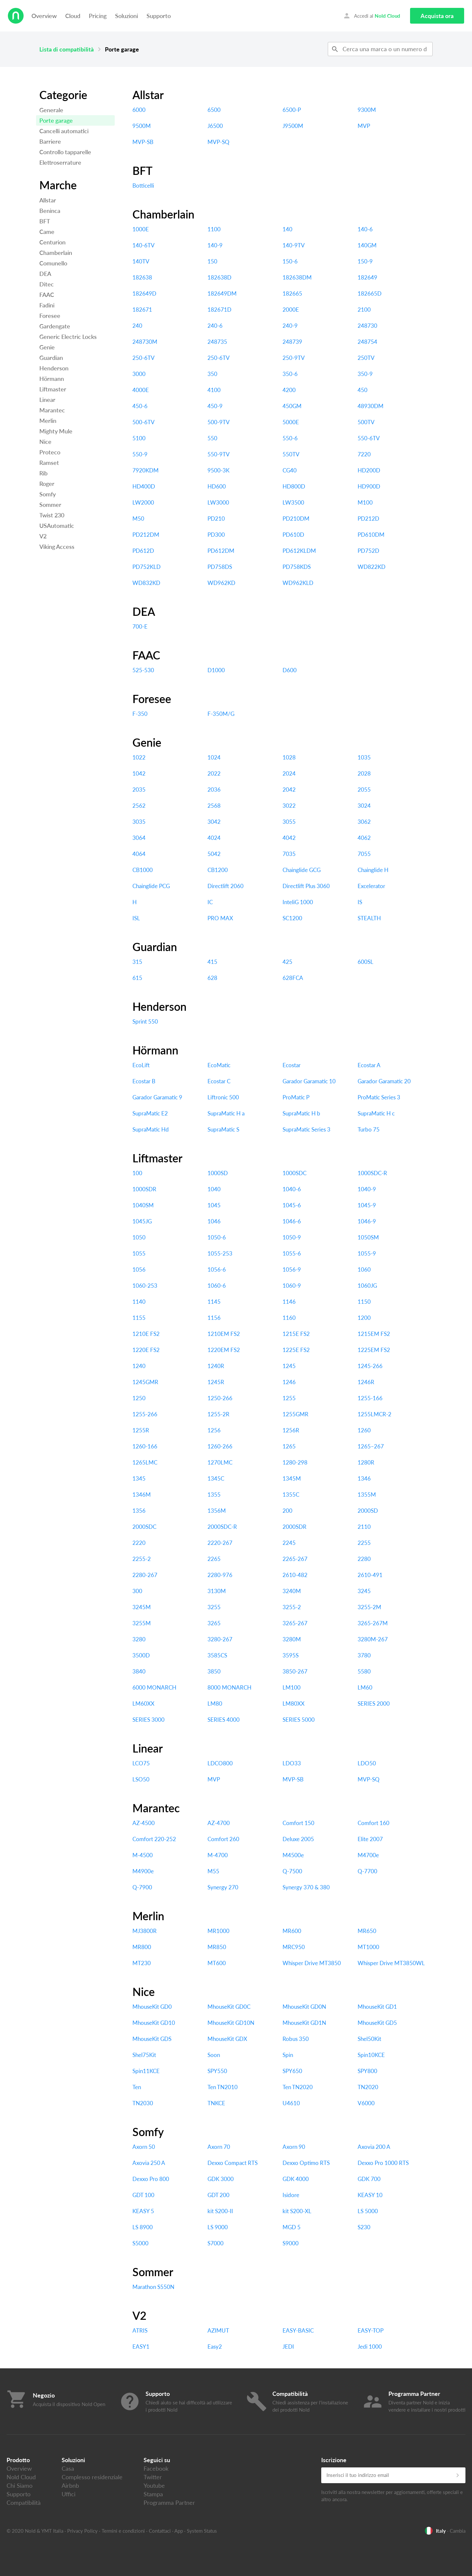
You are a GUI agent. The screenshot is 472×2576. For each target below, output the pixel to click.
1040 (214, 1189)
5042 (214, 853)
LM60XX (143, 1703)
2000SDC (144, 1526)
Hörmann (51, 378)
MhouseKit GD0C (228, 2006)
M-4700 (217, 1855)
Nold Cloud (21, 2477)
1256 (214, 1430)
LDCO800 (220, 1763)
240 (137, 325)
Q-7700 (367, 1871)
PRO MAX (220, 918)
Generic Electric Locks (68, 336)
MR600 (292, 1930)
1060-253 (144, 1285)
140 (287, 229)
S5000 (140, 2243)
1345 (139, 1478)
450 (362, 389)
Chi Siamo (19, 2485)
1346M (141, 1494)
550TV (291, 454)
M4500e (293, 1855)
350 (212, 373)
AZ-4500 (143, 1822)
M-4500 (142, 1855)
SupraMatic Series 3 (306, 1129)
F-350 (140, 713)
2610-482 (295, 1574)
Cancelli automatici (63, 131)
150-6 (290, 261)
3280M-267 (373, 1639)
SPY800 (367, 2070)
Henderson (54, 368)
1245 (289, 1365)
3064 (139, 837)
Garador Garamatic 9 (157, 1097)
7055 (364, 853)
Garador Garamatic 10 (309, 1081)
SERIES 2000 (374, 1703)
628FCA (293, 977)
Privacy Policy (82, 2531)
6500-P (292, 109)
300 (137, 1591)
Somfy (47, 494)
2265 (214, 1558)
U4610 (291, 2103)
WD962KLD (298, 582)
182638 (142, 277)
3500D (141, 1655)
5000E (291, 422)
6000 (139, 109)
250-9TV (294, 357)
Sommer (50, 504)
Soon (213, 2054)
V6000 (366, 2103)
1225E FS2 (296, 1349)
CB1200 (217, 869)
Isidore (291, 2195)
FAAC (46, 294)
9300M (367, 109)
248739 (292, 341)
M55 (213, 1871)
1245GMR (145, 1382)
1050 (139, 1237)
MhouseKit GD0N (304, 2006)
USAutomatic (56, 525)
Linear (47, 399)
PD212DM (145, 534)
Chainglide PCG (151, 886)
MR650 (367, 1930)
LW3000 (218, 502)
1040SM (143, 1205)
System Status (202, 2531)
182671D (219, 309)
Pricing (98, 15)
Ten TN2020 (298, 2087)
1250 (139, 1398)
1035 (364, 757)
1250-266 (219, 1398)
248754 (367, 341)
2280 (364, 1558)
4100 (214, 389)
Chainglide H (373, 869)
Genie (47, 347)
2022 (214, 773)
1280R (366, 1462)
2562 (139, 805)
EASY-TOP (371, 2330)
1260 (364, 1430)
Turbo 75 (369, 1129)
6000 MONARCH (154, 1687)
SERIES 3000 (148, 1719)
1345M (292, 1478)
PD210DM (296, 518)
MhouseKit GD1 (377, 2006)
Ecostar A (369, 1065)
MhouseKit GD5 (377, 2022)
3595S (291, 1655)
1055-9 (367, 1253)
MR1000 (218, 1930)
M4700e (368, 1855)
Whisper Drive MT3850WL (391, 1963)
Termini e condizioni (123, 2531)
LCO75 (141, 1763)
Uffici (68, 2494)
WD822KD (371, 566)
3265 (214, 1623)
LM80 (214, 1703)
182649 (367, 277)
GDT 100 (143, 2195)
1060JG (367, 1285)
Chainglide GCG (302, 869)
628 (212, 977)
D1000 (216, 670)
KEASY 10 (370, 2195)
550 (212, 438)
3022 (289, 805)
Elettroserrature (60, 162)
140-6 (365, 229)
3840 (139, 1671)
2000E (291, 309)
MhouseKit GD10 (153, 2022)
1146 (289, 1301)
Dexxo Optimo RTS (306, 2162)
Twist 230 (51, 515)
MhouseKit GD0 (152, 2006)
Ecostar (292, 1065)
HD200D (369, 470)
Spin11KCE (146, 2070)
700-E (140, 626)
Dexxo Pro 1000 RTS (383, 2162)
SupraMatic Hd (150, 1129)
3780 (364, 1655)
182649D (144, 293)
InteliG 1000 (298, 902)
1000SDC (294, 1173)
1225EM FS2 (374, 1349)
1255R (140, 1430)
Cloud (72, 15)
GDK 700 (369, 2178)
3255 (214, 1607)
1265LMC (144, 1462)
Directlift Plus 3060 (306, 886)
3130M (216, 1591)
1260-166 (144, 1446)
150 (212, 261)
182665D (370, 293)
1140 (139, 1301)
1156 (214, 1317)
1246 (289, 1382)
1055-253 (219, 1253)
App (178, 2531)
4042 (289, 837)
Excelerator (371, 886)
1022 (139, 757)
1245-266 (370, 1365)
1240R (215, 1365)
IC (210, 902)
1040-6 (292, 1189)
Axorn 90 (294, 2146)
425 (287, 961)
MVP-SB (142, 141)
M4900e (143, 1871)
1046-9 (367, 1221)
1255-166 (370, 1398)
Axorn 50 (143, 2146)
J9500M (293, 125)
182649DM (222, 293)
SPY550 (217, 2070)
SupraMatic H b (301, 1113)
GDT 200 (218, 2195)
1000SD (217, 1173)
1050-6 (216, 1237)
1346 (364, 1478)
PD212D (368, 518)
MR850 (216, 1946)
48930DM (371, 406)
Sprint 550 (145, 1021)
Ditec (46, 284)
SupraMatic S (223, 1129)
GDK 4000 (296, 2178)
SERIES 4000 (223, 1719)
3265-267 (295, 1623)
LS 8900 (142, 2227)
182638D (219, 277)
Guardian (51, 357)
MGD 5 (292, 2227)
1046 (214, 1221)
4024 (214, 837)
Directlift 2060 (225, 886)
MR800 (141, 1946)
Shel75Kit (144, 2054)
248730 (367, 325)
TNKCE (216, 2103)
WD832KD (146, 582)
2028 (364, 773)
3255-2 (292, 1607)
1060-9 (292, 1285)
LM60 (365, 1687)
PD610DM (371, 534)
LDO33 (292, 1763)
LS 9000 (217, 2227)
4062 (364, 837)
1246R (366, 1382)
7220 (364, 454)
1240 (139, 1365)
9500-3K (218, 470)
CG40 (290, 470)
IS (360, 902)
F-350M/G (220, 713)
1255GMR (295, 1414)
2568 (214, 805)
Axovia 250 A (148, 2162)
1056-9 (292, 1269)
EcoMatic (218, 1065)
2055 (364, 789)
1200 (364, 1317)
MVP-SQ (218, 141)
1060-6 (216, 1285)
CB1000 (142, 869)
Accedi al (371, 16)
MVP (364, 125)
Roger (46, 483)
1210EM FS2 (223, 1333)
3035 (139, 821)
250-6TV (143, 357)
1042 (139, 773)
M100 (365, 502)
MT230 (141, 1963)
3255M (141, 1623)
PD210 (216, 518)
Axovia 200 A (374, 2146)
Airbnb (70, 2485)
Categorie (63, 94)
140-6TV (143, 245)
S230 (364, 2227)
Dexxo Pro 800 (150, 2178)
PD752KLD (146, 566)
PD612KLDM (299, 550)
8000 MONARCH (229, 1687)
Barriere (50, 141)
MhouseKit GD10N (230, 2022)
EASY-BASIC (298, 2330)
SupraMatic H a (226, 1113)
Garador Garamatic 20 (384, 1081)
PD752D (368, 550)
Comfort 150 (298, 1822)
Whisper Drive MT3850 (312, 1963)
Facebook (156, 2468)
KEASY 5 (143, 2211)
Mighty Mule (55, 431)
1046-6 (292, 1221)
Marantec (52, 410)
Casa (68, 2468)
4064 (139, 853)
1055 (139, 1253)
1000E (140, 229)
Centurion (52, 242)
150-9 (365, 261)
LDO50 (367, 1763)
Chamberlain (55, 252)
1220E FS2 (146, 1349)
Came (46, 231)
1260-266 (219, 1446)
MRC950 (294, 1946)
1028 (289, 757)
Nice (45, 441)
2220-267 (219, 1542)
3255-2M (369, 1607)
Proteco (49, 452)
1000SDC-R (372, 1173)
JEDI (288, 2346)
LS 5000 (368, 2211)
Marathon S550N (153, 2286)
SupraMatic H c (376, 1113)
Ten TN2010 (222, 2087)
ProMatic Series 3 (379, 1097)
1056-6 (216, 1269)
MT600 (216, 1963)
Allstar (47, 200)
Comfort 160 (373, 1822)
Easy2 (214, 2346)
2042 (289, 789)
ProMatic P (296, 1097)
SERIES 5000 (299, 1719)
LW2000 (143, 502)
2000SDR (294, 1526)
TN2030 (142, 2103)
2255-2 (141, 1558)
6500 (214, 109)
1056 (139, 1269)
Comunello (53, 263)
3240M (292, 1591)
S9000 (291, 2243)
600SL (365, 961)
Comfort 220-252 (154, 1839)
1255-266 (144, 1414)
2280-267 (144, 1574)
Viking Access (56, 546)
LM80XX (294, 1703)
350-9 (365, 373)
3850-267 (295, 1671)
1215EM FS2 (374, 1333)
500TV (366, 422)
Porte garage (56, 120)
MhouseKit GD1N (304, 2022)
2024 (289, 773)
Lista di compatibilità (66, 49)
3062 (364, 821)
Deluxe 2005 (298, 1839)
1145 (214, 1301)
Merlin (47, 420)
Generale (51, 110)
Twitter (153, 2477)
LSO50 (140, 1779)
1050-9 (292, 1237)
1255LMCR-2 (374, 1414)
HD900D (369, 486)
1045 (214, 1205)
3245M (141, 1607)
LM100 (292, 1687)
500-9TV (218, 422)
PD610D (293, 534)
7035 (289, 853)
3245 (364, 1591)
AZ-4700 (218, 1822)
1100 (214, 229)
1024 (214, 757)
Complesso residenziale (92, 2477)
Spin (288, 2054)
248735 (217, 341)
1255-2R (218, 1414)
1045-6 (292, 1205)
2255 (364, 1542)
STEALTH (369, 918)
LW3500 (293, 502)
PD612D (143, 550)
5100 (139, 438)
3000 (139, 373)
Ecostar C (218, 1081)
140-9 (215, 245)
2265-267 (295, 1558)
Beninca (49, 210)
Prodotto (18, 2459)
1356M (216, 1510)
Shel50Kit (369, 2038)
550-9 (140, 454)
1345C (215, 1478)
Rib (43, 473)
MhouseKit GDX (227, 2038)
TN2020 (368, 2087)
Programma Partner (169, 2502)
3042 (214, 821)
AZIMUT (218, 2330)
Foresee (49, 315)
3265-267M (373, 1623)
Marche (58, 185)
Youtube (154, 2485)
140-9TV (294, 245)
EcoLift (141, 1065)
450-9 (215, 406)
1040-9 (367, 1189)
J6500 (215, 125)
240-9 (290, 325)
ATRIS (140, 2330)
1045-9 (367, 1205)
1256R (291, 1430)
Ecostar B (143, 1081)
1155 (139, 1317)
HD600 (216, 486)
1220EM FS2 (223, 1349)
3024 (364, 805)
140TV (140, 261)
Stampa (153, 2494)
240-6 (215, 325)
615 (137, 977)
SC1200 (292, 918)
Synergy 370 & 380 (306, 1887)
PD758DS (219, 566)
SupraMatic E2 (150, 1113)
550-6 (290, 438)
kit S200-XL (297, 2211)
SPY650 (292, 2070)
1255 (289, 1398)
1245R (215, 1382)
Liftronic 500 (223, 1097)
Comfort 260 (223, 1839)
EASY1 (140, 2346)
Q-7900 (142, 1887)
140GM (367, 245)
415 (212, 961)
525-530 (143, 670)
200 (287, 1510)
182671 (142, 309)
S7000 (215, 2243)
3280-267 (219, 1639)
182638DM (297, 277)
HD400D (143, 486)
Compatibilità (24, 2502)
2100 (364, 309)
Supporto (159, 15)
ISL (136, 918)
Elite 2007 (370, 1839)
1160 (289, 1317)
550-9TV (218, 454)
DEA (45, 273)
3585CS (217, 1655)
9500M (141, 125)
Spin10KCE (371, 2054)
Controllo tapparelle (65, 152)
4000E (140, 389)
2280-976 (219, 1574)
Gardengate (54, 326)
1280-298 (295, 1462)
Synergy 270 (222, 1887)
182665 (292, 293)
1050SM (368, 1237)
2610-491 (370, 1574)
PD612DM (220, 550)
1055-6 (292, 1253)
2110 (364, 1526)
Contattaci (160, 2531)
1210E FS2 (146, 1333)
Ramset (49, 462)
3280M (292, 1639)
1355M (367, 1494)
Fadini (46, 305)
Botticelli (143, 185)
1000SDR (144, 1189)
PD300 (216, 534)
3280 (139, 1639)
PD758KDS (297, 566)
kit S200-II (220, 2211)
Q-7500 (292, 1871)
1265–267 (371, 1446)
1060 (364, 1269)
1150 (364, 1301)
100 (137, 1173)
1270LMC (219, 1462)
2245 (289, 1542)
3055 (289, 821)
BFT (44, 221)
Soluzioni (126, 15)
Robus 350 (296, 2038)
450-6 (140, 406)
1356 (139, 1510)
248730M (144, 341)
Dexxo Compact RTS (232, 2162)
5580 (364, 1671)
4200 (289, 389)
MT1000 (368, 1946)
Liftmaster (52, 389)
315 (137, 961)
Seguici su (157, 2459)
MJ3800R (144, 1930)
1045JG (142, 1221)
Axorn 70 (218, 2146)
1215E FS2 (296, 1333)
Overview (44, 15)
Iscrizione (333, 2459)
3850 (214, 1671)
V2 (43, 536)
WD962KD (221, 582)
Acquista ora (437, 15)
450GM (292, 406)
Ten (136, 2087)
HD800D (294, 486)
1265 (289, 1446)
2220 (139, 1542)
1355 (214, 1494)
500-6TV (143, 422)
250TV (366, 357)
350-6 (290, 373)
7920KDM (145, 470)
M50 (138, 518)
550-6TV (369, 438)
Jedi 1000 (370, 2346)
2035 (139, 789)
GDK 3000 (220, 2178)
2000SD (368, 1510)
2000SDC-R (222, 1526)
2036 (214, 789)
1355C (291, 1494)
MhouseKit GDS (151, 2038)
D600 (290, 670)
